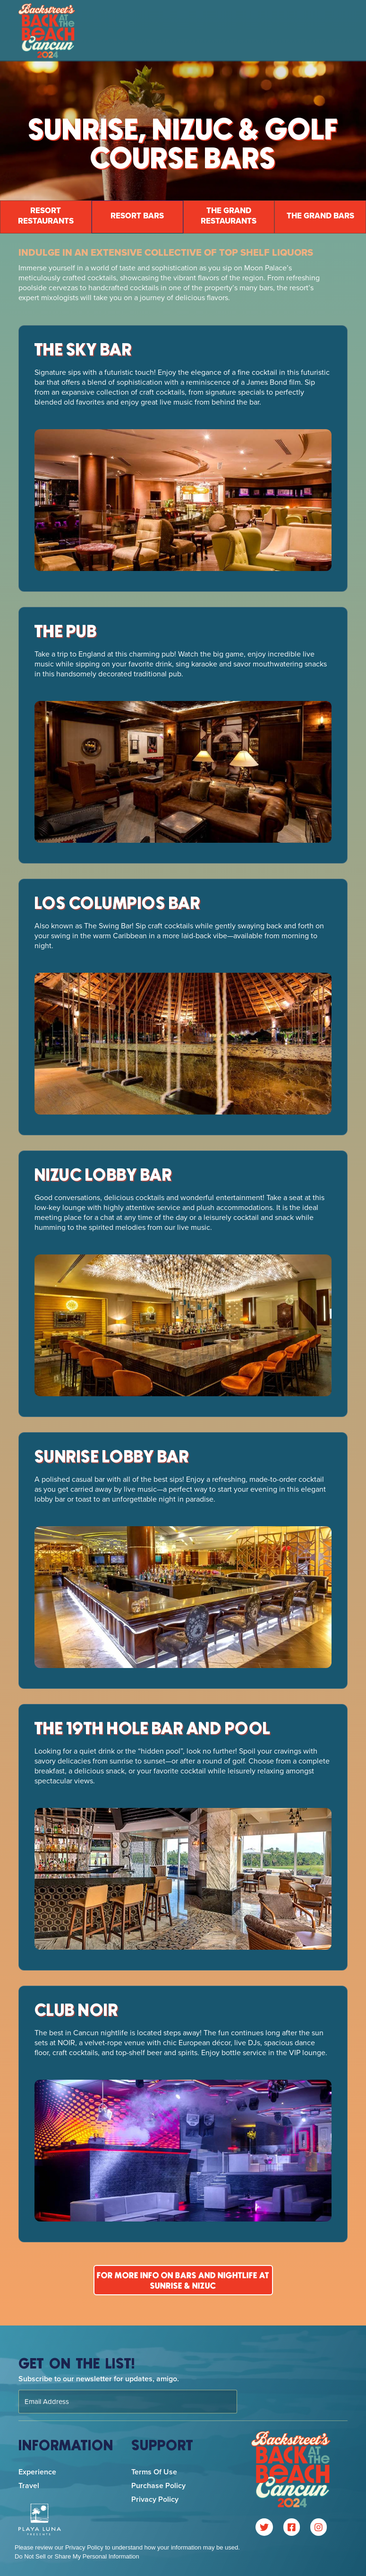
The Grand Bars (320, 216)
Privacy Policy (155, 2499)
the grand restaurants (228, 216)
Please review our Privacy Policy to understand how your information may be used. (127, 2547)
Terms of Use (154, 2472)
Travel (28, 2485)
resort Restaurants (46, 216)
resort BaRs (137, 216)
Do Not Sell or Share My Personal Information (77, 2556)
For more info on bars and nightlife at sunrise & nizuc (183, 2281)
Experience (37, 2472)
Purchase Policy (158, 2485)
